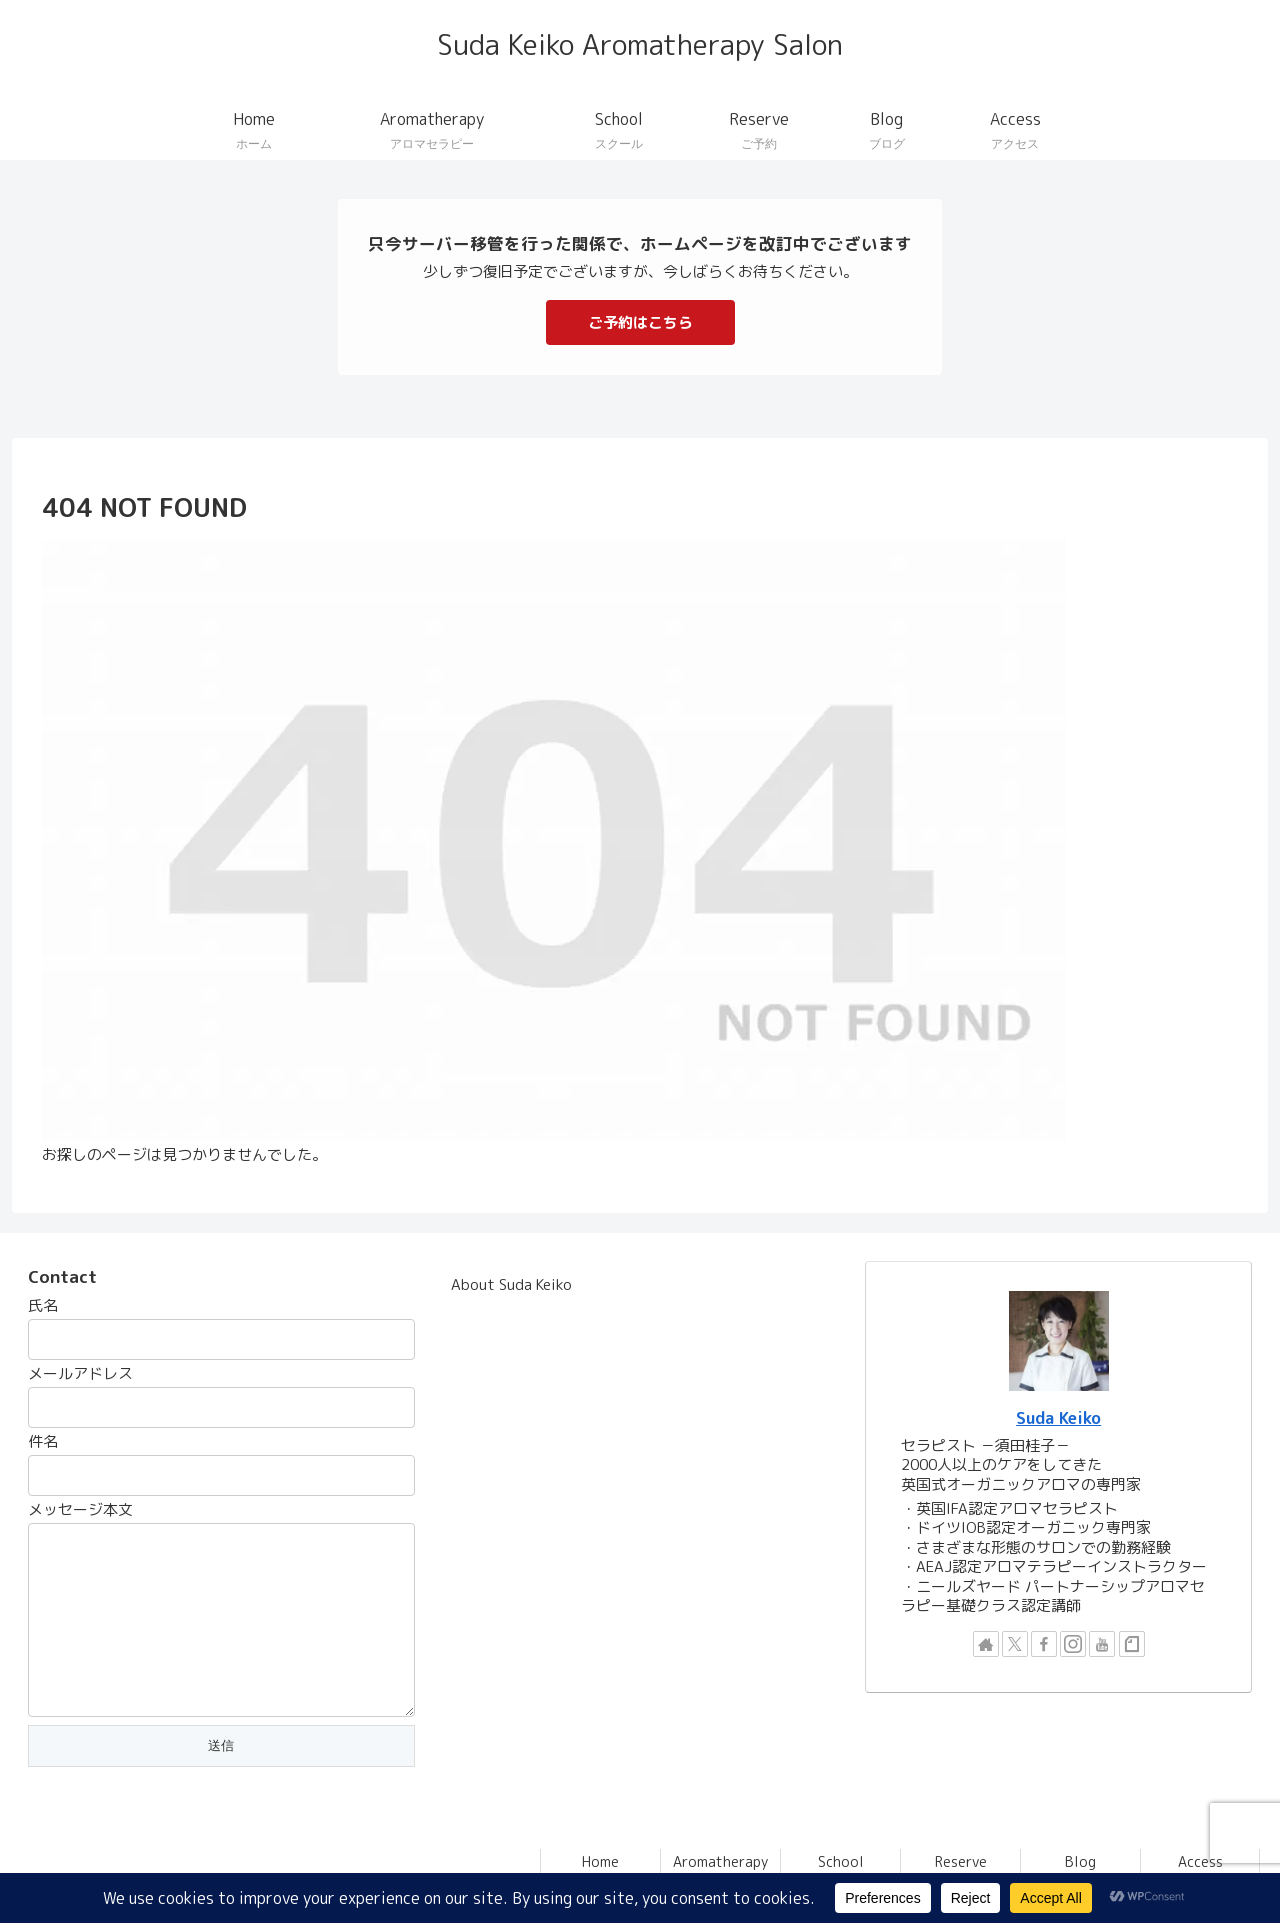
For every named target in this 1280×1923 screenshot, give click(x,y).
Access (1200, 1861)
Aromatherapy (720, 1861)
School (841, 1861)
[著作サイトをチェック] (986, 1644)
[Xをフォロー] (1015, 1644)
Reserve (961, 1861)
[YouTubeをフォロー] (1102, 1644)
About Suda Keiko (511, 1284)
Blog (1080, 1861)
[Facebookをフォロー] (1044, 1644)
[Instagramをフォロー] (1073, 1644)
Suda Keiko (1058, 1417)
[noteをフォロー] (1132, 1644)
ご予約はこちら (640, 322)
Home (600, 1861)
